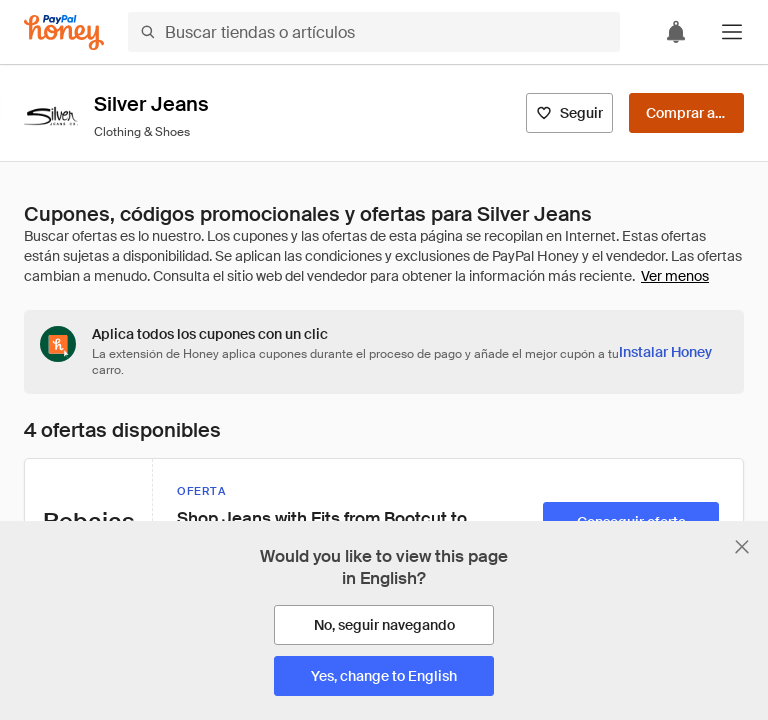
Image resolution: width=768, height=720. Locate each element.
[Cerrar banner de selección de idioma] (742, 547)
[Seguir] (569, 113)
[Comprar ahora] (686, 113)
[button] (732, 32)
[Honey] (64, 32)
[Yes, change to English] (384, 676)
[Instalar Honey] (665, 352)
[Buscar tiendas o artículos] (374, 32)
